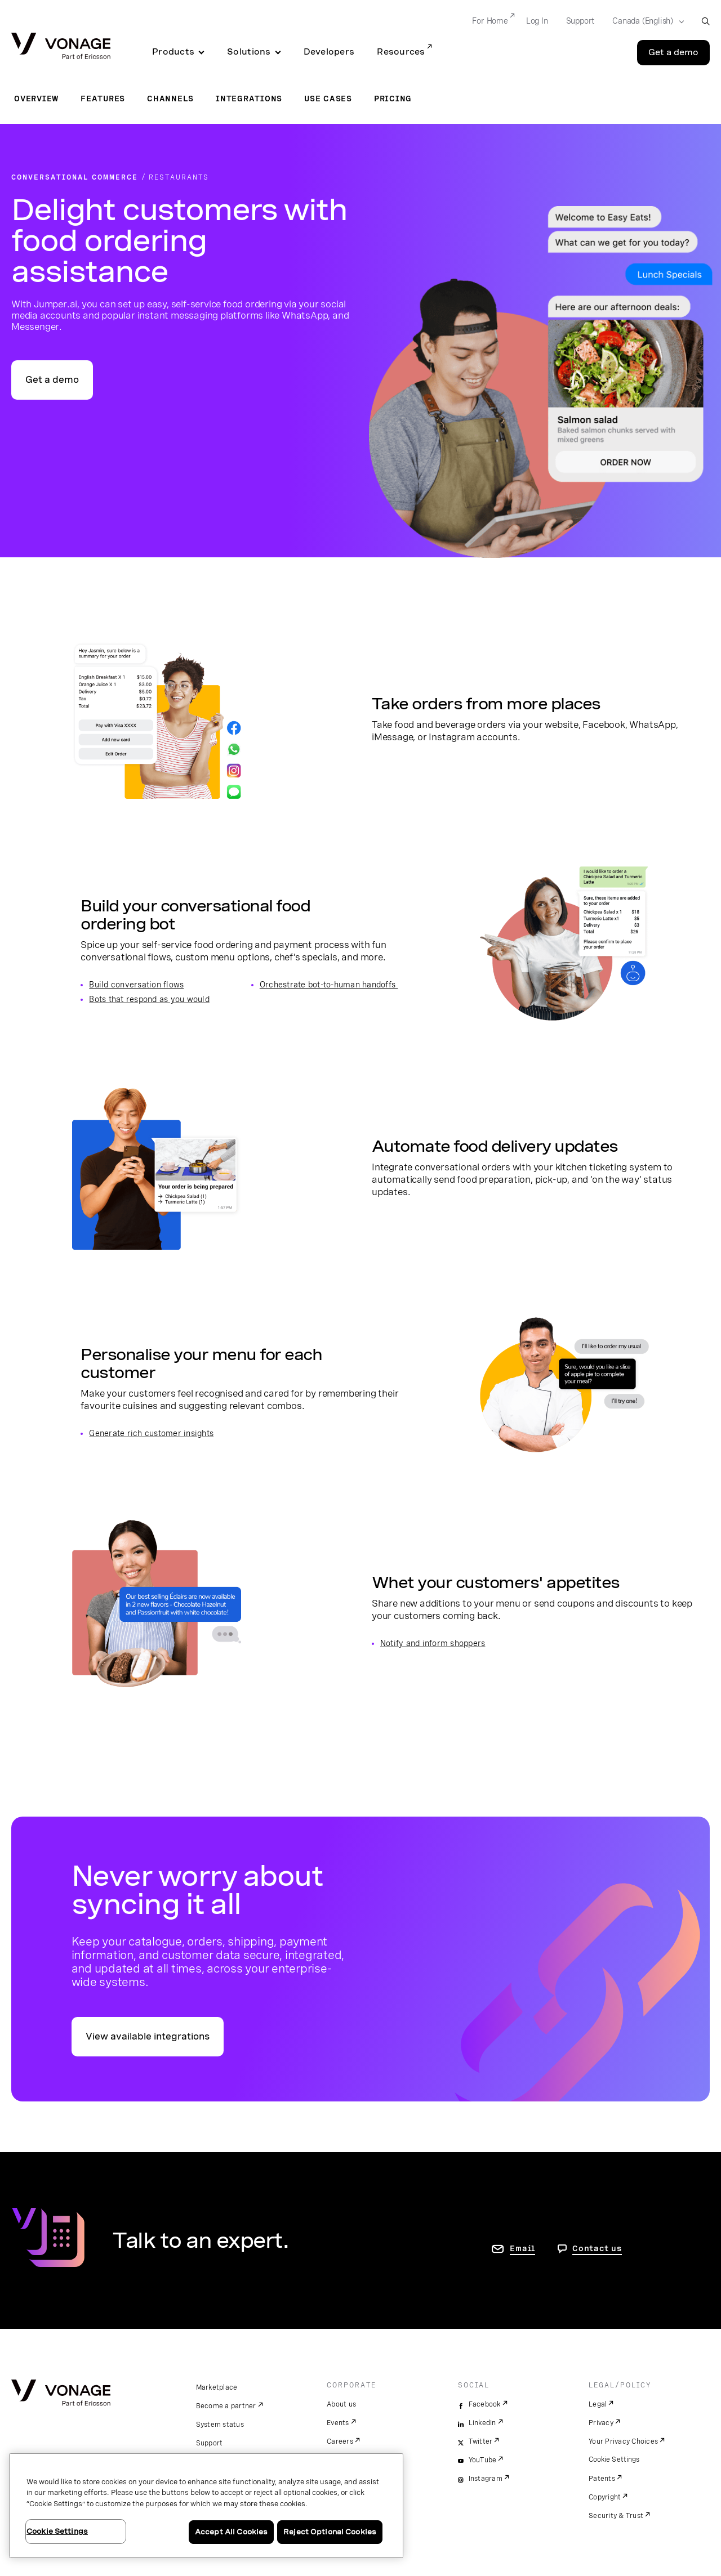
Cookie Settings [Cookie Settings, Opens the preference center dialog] (57, 2531)
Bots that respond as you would (149, 999)
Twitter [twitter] (481, 2441)
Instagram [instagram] (485, 2479)
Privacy (601, 2423)
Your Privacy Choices (623, 2441)
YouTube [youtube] (483, 2460)
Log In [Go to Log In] (537, 20)
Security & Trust (616, 2516)
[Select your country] (644, 21)
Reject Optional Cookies (329, 2532)
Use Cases (328, 98)
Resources (401, 52)
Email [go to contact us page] (522, 2248)
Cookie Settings (615, 2459)
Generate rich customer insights (151, 1433)
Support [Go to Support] (580, 20)
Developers (329, 52)
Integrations (249, 98)
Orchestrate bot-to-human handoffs (329, 984)
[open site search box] (705, 21)
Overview (36, 98)
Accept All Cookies (231, 2532)
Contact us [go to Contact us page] (597, 2248)
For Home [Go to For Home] (490, 20)
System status (220, 2425)
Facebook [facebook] (485, 2404)
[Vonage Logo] (60, 47)
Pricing (393, 98)
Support (209, 2443)
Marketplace (217, 2387)
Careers (340, 2441)
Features (103, 98)
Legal (598, 2404)
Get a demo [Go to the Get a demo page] (673, 52)
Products (173, 52)
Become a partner (226, 2406)
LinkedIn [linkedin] (482, 2423)
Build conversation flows (136, 984)
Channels (170, 98)
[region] (206, 2505)
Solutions (248, 52)
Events (338, 2423)
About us (341, 2404)
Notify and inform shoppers (433, 1643)
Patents (602, 2479)
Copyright (605, 2497)
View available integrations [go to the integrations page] (148, 2036)
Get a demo (52, 379)
